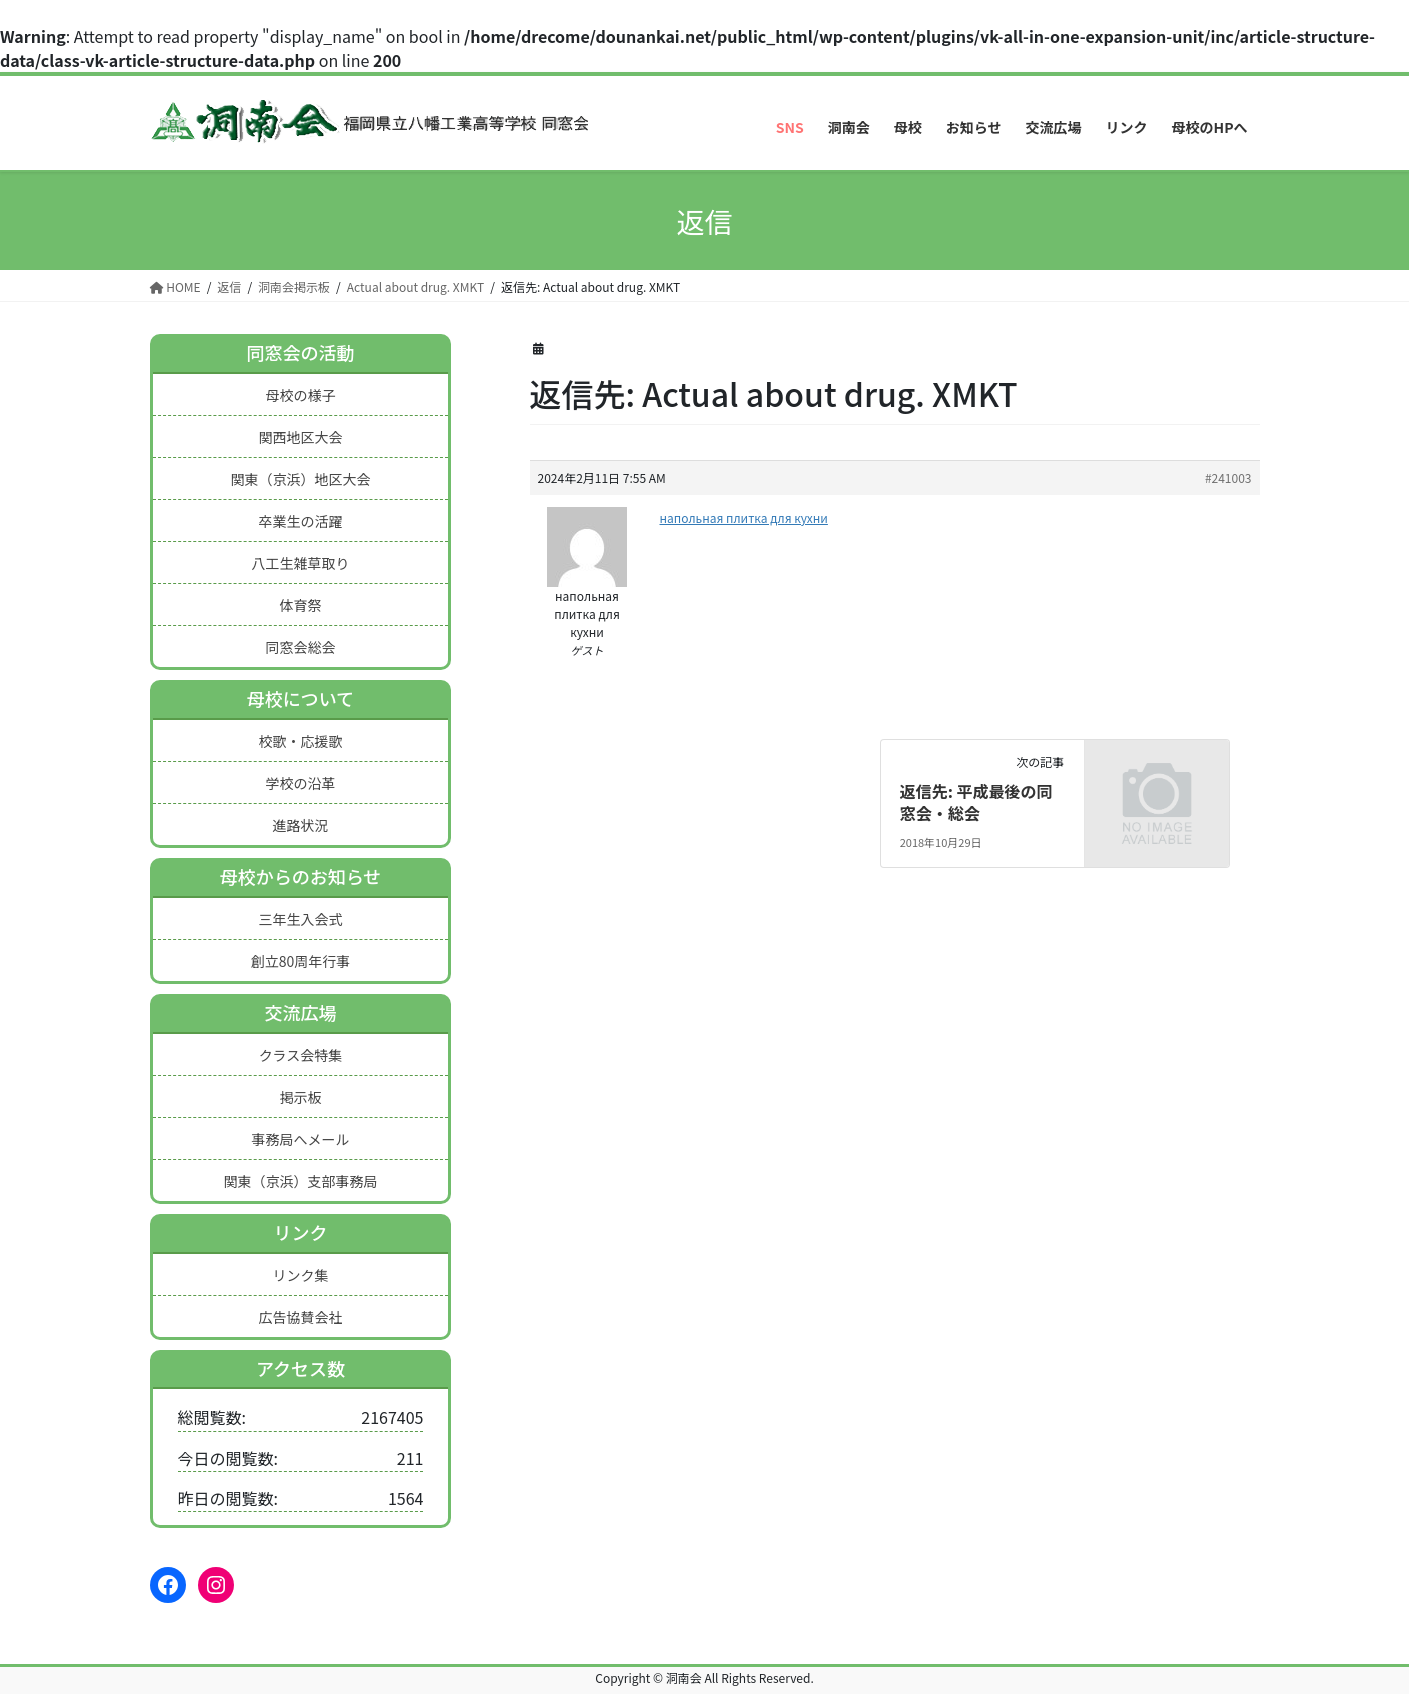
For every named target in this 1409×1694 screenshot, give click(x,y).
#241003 (1228, 477)
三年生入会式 (300, 919)
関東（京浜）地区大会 (300, 479)
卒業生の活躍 (300, 521)
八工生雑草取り (300, 563)
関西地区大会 (300, 437)
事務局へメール (300, 1139)
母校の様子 (300, 395)
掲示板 (300, 1097)
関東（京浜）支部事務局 (300, 1181)
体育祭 (300, 605)
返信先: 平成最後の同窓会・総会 (976, 802)
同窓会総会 (300, 647)
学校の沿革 (300, 783)
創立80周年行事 (301, 961)
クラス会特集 (301, 1055)
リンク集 (300, 1275)
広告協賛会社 (300, 1317)
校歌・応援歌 (300, 741)
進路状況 (300, 825)
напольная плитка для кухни (744, 517)
